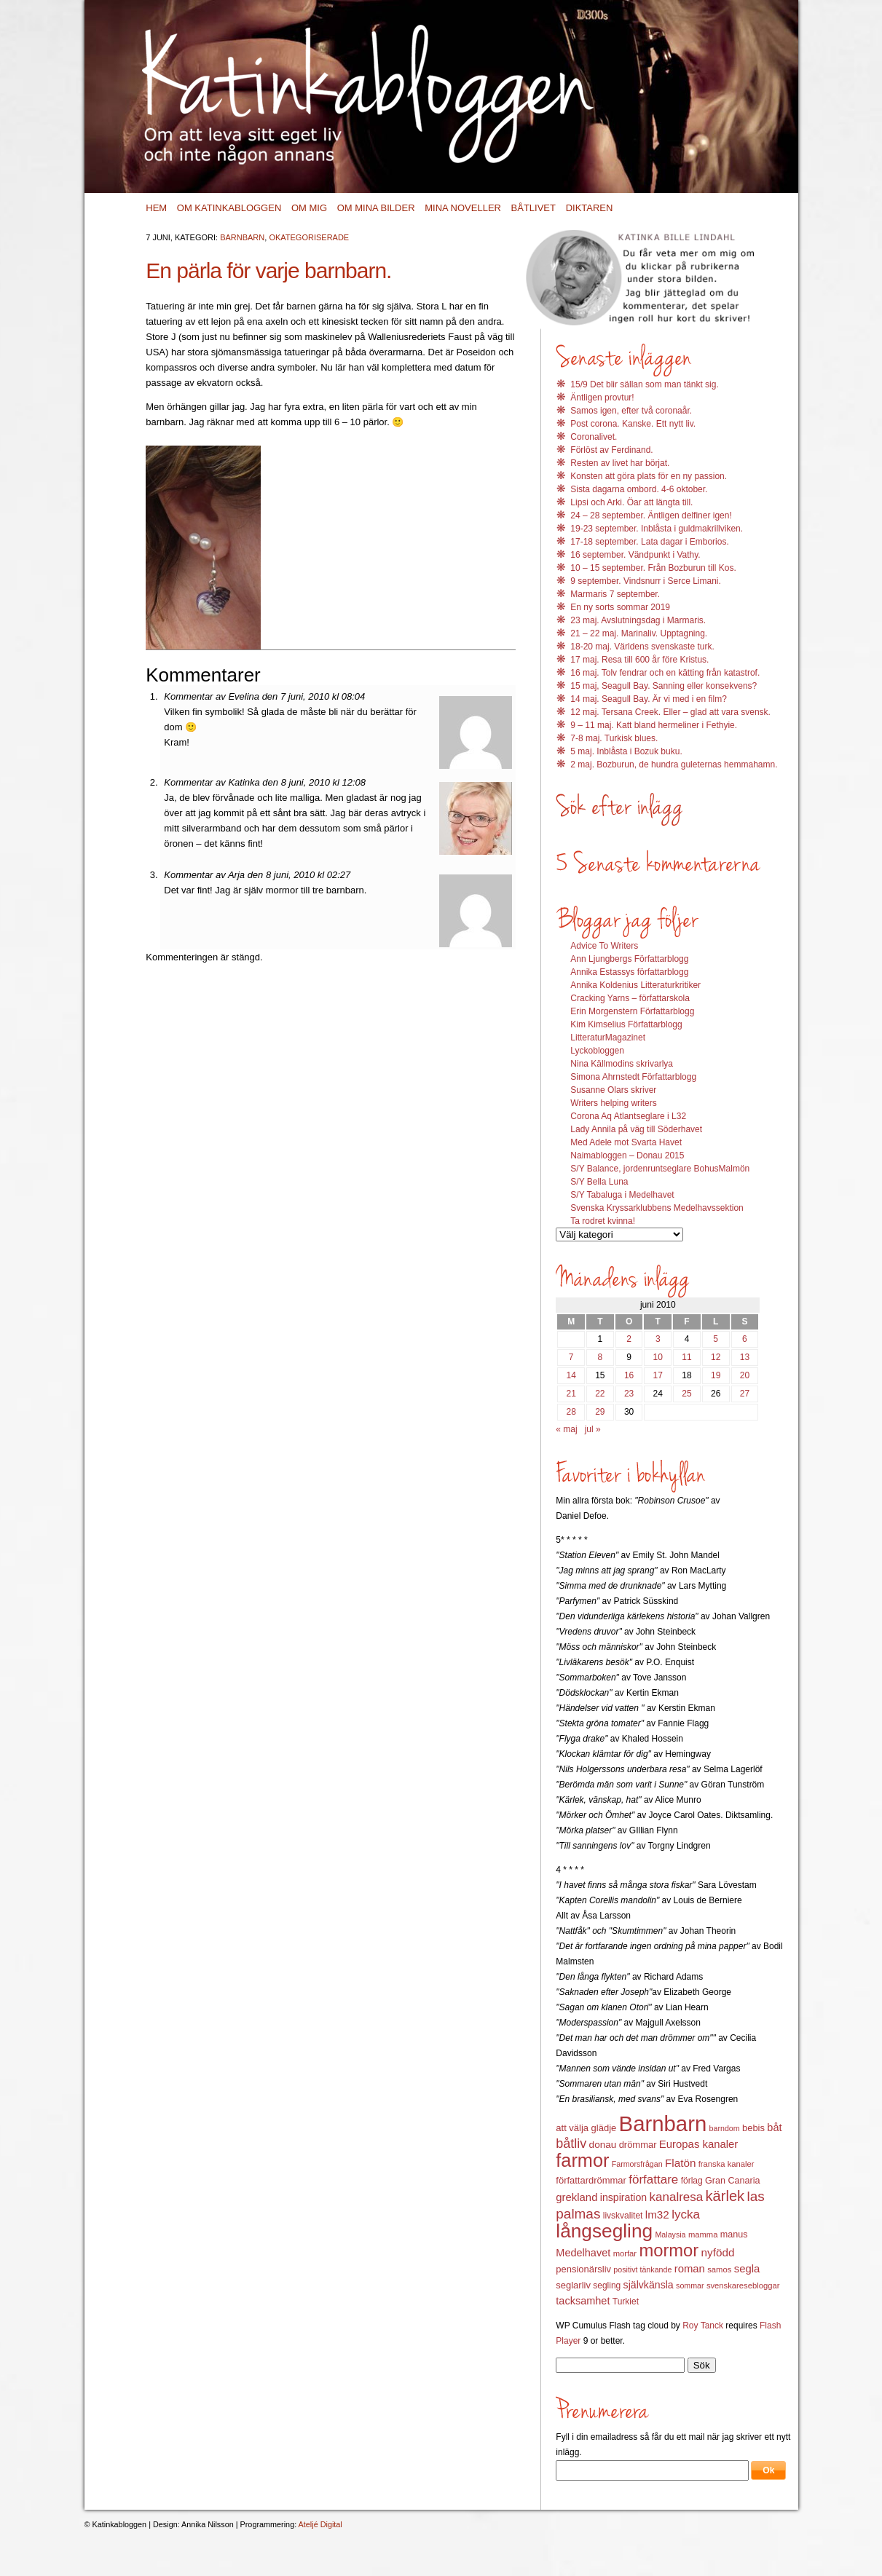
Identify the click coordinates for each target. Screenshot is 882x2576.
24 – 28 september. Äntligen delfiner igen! (650, 515)
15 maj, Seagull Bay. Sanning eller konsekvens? (663, 686)
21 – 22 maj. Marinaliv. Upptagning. (638, 633)
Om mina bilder (376, 207)
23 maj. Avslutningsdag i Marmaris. (638, 620)
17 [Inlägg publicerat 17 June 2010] (658, 1375)
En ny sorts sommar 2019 (620, 607)
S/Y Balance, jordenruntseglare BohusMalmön (659, 1168)
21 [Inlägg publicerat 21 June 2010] (570, 1393)
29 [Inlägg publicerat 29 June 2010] (600, 1412)
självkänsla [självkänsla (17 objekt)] (648, 2285)
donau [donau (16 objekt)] (603, 2144)
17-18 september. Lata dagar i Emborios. (649, 542)
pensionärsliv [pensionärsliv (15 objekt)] (583, 2269)
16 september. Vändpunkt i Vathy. (635, 555)
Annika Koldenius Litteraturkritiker (635, 985)
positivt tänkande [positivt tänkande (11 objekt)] (642, 2269)
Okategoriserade (309, 237)
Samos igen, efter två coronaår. (631, 411)
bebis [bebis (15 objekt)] (753, 2127)
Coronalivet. (593, 437)
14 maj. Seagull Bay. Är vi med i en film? (648, 699)
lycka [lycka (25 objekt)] (686, 2214)
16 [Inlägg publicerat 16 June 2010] (629, 1375)
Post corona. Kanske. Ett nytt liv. (633, 424)
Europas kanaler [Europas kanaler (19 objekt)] (698, 2144)
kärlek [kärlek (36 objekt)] (725, 2196)
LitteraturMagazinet (607, 1037)
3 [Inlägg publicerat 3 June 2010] (658, 1339)
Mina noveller (463, 207)
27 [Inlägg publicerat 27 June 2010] (744, 1393)
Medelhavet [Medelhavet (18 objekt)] (583, 2253)
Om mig (309, 207)
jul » (593, 1429)
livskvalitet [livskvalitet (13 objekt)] (623, 2215)
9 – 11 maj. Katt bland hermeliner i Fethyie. (653, 725)
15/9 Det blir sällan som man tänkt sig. (644, 384)
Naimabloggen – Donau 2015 (627, 1155)
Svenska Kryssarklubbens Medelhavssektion (656, 1208)
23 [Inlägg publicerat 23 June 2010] (629, 1393)
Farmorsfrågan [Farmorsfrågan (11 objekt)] (637, 2164)
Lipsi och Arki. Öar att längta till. (631, 502)
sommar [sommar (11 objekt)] (690, 2285)
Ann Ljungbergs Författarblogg (629, 959)
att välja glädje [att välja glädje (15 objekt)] (586, 2127)
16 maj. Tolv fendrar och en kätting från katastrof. (665, 673)
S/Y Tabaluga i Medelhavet (622, 1195)
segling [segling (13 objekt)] (607, 2285)
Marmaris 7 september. (615, 594)
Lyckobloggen (597, 1051)
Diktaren (589, 207)
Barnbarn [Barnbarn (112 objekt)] (663, 2123)
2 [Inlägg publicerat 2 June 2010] (628, 1339)
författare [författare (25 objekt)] (653, 2179)
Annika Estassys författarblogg (629, 972)
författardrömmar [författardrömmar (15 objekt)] (591, 2180)
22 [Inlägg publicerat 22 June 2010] (600, 1393)
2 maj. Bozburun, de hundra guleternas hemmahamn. (673, 764)
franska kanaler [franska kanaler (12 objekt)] (726, 2164)
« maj (566, 1429)
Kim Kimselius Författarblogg (626, 1024)
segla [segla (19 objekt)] (747, 2269)
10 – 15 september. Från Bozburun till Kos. (653, 568)
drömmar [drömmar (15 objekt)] (638, 2144)
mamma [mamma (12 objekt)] (703, 2234)
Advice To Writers (604, 946)
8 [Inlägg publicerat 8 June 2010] (600, 1357)
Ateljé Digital (320, 2524)
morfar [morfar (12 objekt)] (625, 2253)
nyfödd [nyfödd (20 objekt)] (718, 2252)
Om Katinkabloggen (229, 207)
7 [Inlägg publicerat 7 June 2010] (571, 1357)
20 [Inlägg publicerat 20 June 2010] (744, 1375)
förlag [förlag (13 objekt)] (692, 2181)
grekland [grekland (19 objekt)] (576, 2197)
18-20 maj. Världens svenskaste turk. (642, 646)
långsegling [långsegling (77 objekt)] (604, 2231)
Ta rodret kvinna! (602, 1221)
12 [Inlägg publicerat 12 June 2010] (715, 1357)
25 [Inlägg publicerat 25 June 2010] (686, 1393)
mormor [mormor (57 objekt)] (668, 2250)
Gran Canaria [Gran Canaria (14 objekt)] (732, 2181)
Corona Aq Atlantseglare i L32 (628, 1116)
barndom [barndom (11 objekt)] (724, 2128)
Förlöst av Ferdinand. (611, 450)
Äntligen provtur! (602, 397)
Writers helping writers (613, 1103)
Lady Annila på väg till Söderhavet (636, 1129)
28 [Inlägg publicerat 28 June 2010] (570, 1412)
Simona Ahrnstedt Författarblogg (633, 1077)
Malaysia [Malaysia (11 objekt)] (670, 2234)
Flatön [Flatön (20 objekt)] (680, 2163)
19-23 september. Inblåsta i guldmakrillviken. (656, 529)
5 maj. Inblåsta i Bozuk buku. (626, 751)
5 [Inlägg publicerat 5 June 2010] (715, 1339)
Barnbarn (242, 237)
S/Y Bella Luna (599, 1182)
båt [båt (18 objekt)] (774, 2127)
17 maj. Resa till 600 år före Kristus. (639, 660)
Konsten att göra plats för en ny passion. (648, 476)
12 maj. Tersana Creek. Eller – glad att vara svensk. (670, 712)
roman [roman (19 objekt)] (689, 2269)
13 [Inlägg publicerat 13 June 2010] (744, 1357)
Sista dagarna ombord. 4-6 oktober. (638, 489)
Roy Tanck (702, 2325)
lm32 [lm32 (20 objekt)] (657, 2214)
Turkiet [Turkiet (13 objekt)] (626, 2301)
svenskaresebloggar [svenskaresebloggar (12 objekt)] (743, 2285)
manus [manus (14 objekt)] (734, 2234)
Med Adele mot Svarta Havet (626, 1142)
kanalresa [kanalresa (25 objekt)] (677, 2197)
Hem (156, 207)
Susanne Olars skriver (613, 1090)
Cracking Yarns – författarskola (630, 998)
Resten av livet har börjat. (619, 463)
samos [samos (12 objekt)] (719, 2269)
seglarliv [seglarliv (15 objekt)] (573, 2285)
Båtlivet (533, 207)
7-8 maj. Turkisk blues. (614, 738)
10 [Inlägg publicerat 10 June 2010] (658, 1357)
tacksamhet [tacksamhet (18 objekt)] (583, 2301)
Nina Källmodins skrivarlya (621, 1064)
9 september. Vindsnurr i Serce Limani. (645, 581)
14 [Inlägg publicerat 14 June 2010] (570, 1375)
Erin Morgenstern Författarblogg (632, 1011)
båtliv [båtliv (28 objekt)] (571, 2143)
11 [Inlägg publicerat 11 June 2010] (686, 1357)
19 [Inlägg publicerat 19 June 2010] (715, 1375)
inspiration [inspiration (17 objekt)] (623, 2197)
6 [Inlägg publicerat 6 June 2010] (744, 1339)
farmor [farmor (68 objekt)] (582, 2160)
